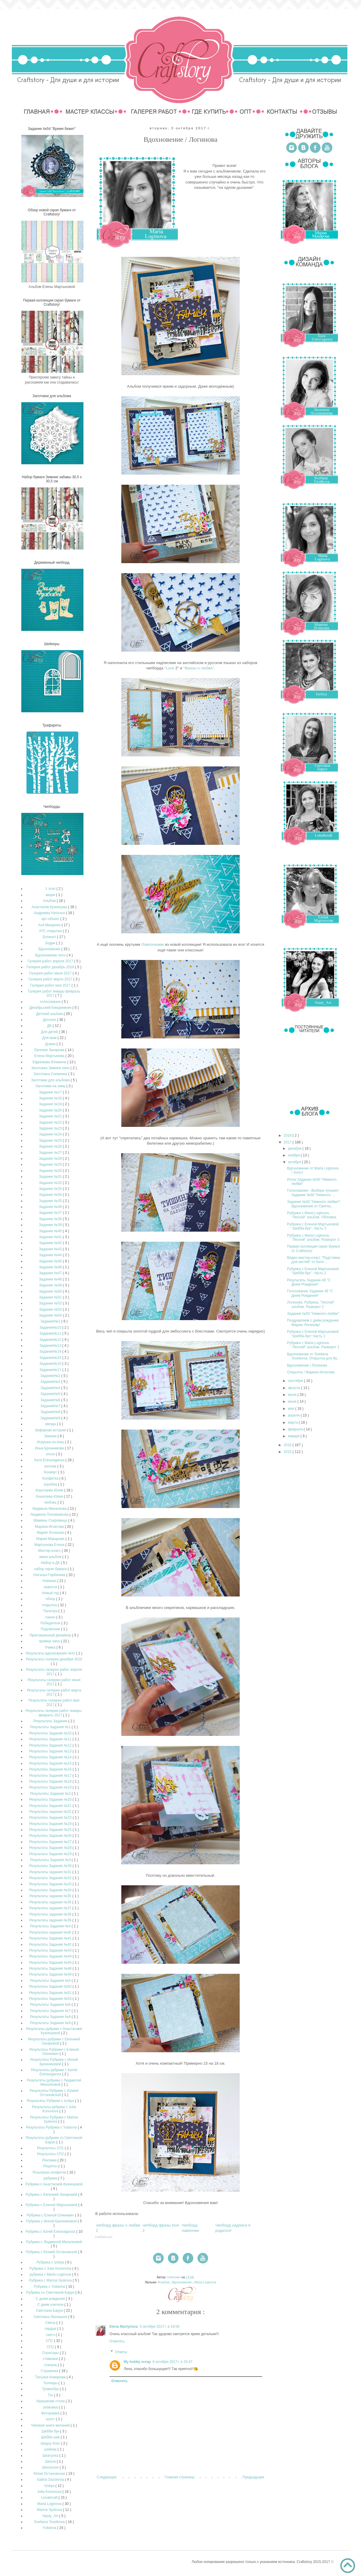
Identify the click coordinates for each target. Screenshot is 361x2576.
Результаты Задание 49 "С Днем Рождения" (309, 1282)
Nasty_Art (51, 2516)
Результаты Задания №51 (50, 1993)
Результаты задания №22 (50, 1812)
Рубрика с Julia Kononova (51, 2268)
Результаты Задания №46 (50, 1962)
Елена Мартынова (49, 1056)
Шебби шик (51, 2437)
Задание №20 (51, 1110)
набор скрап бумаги (50, 1569)
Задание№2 (51, 1376)
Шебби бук (51, 2431)
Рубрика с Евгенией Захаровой (52, 2194)
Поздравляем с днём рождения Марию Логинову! (313, 1322)
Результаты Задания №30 (50, 1866)
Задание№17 (50, 1370)
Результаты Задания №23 (50, 1817)
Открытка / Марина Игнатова (311, 1372)
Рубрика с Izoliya (51, 2262)
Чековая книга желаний (51, 2425)
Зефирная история (51, 1430)
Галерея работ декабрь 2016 (51, 967)
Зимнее (51, 1436)
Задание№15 (50, 1358)
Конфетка (50, 1478)
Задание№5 (51, 1394)
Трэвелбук (51, 2389)
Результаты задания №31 (50, 1872)
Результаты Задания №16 (50, 1769)
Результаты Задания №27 (50, 1842)
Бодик (51, 943)
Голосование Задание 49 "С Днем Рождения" (310, 1293)
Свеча (50, 2323)
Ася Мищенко (50, 925)
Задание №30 (51, 1171)
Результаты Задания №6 (51, 2005)
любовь (51, 1502)
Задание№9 (51, 1418)
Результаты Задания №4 (51, 1926)
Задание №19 (51, 1104)
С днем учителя (50, 2305)
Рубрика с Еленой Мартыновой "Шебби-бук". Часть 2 (313, 1271)
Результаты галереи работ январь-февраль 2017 (54, 1713)
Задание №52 (51, 1303)
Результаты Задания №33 (50, 1884)
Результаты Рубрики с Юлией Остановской (54, 2093)
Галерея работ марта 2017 (50, 979)
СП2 (51, 2347)
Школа (51, 2461)
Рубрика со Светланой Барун (51, 2292)
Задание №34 (51, 1195)
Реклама (49, 2160)
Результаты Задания (50, 1721)
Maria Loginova (205, 2282)
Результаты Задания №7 (51, 2011)
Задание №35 (51, 1201)
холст (51, 2419)
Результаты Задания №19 (50, 1787)
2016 (288, 1445)
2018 (288, 1135)
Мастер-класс (50, 1551)
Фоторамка (50, 2413)
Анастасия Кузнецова (50, 907)
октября (295, 1162)
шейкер (50, 2449)
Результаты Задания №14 (50, 1757)
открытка (50, 1605)
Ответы (121, 2352)
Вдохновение (182, 2282)
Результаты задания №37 (50, 1908)
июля (292, 1395)
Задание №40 (51, 1231)
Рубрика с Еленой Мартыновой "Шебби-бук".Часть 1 (313, 1334)
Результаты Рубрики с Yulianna (52, 2127)
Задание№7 (51, 1406)
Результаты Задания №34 (50, 1890)
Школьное (50, 2467)
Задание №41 (51, 1237)
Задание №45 (51, 1261)
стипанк (51, 2365)
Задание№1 (51, 1321)
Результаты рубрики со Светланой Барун (54, 2140)
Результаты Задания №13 (50, 1751)
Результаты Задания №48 (50, 1968)
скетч (51, 2335)
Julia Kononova (49, 2492)
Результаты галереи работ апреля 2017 (54, 1672)
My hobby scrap (137, 2362)
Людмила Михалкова (49, 1509)
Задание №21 (51, 1116)
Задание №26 (51, 1146)
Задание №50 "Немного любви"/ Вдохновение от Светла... (313, 1204)
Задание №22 (51, 1122)
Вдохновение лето (51, 955)
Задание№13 (50, 1345)
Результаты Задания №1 (51, 1727)
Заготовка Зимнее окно (50, 1068)
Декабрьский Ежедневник (50, 1008)
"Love (169, 668)
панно (51, 1617)
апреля (294, 1415)
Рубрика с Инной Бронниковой (52, 2221)
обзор (51, 1599)
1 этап (51, 889)
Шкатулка (50, 2455)
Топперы (50, 2383)
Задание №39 (51, 1225)
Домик (51, 1044)
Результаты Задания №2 (51, 1794)
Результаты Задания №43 (50, 1950)
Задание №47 (51, 1273)
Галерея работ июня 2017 (50, 973)
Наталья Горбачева (49, 1575)
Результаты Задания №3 (51, 1860)
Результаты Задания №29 (50, 1854)
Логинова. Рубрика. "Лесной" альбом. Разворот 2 (311, 1304)
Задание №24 (51, 1134)
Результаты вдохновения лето (51, 1653)
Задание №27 (51, 1153)
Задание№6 (51, 1400)
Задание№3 (51, 1382)
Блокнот (50, 937)
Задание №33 (51, 1189)
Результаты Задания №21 (50, 1806)
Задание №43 (51, 1249)
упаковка (51, 2407)
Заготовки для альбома (51, 1080)
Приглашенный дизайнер (51, 1635)
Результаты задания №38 (50, 1914)
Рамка (51, 1647)
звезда (51, 1424)
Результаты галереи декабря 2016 (54, 1659)
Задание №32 (51, 1183)
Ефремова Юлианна (50, 1062)
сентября (296, 1381)
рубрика (51, 2178)
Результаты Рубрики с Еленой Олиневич (54, 2051)
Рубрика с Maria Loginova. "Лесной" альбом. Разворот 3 (313, 1237)
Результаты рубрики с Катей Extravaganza (54, 2072)
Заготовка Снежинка (50, 1074)
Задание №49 (51, 1285)
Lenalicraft (50, 2498)
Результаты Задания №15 (50, 1763)
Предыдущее (253, 2477)
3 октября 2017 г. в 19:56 (159, 2326)
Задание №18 (51, 1098)
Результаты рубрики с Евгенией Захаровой (54, 2041)
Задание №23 (51, 1128)
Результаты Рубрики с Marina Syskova (54, 2119)
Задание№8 (51, 1412)
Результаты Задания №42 (50, 1944)
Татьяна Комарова (51, 2377)
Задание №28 (51, 1158)
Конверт (51, 1472)
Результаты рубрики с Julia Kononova (54, 2109)
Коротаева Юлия (50, 1490)
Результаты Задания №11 (50, 1739)
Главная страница (180, 2477)
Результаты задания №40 (50, 1932)
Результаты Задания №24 (50, 1824)
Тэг (51, 2395)
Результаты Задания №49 (50, 1974)
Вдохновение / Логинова (307, 1365)
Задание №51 (51, 1297)
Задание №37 (51, 1213)
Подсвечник (51, 1629)
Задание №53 (51, 1309)
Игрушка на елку (51, 1442)
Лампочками (152, 944)
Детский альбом (50, 1014)
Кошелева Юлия (50, 1496)
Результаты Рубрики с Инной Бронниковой (54, 2062)
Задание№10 (50, 1327)
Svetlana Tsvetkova (50, 2522)
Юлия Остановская (49, 2474)
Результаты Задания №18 (50, 1781)
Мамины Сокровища (50, 1520)
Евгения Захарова (49, 1050)
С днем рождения (51, 2299)
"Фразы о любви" (198, 668)
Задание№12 (50, 1340)
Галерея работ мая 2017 (51, 985)
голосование (51, 1002)
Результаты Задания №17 (50, 1775)
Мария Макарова (51, 1539)
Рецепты (51, 2166)
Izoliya (49, 2486)
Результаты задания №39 (50, 1920)
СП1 (50, 2341)
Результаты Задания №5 (51, 1981)
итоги (51, 1454)
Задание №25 (51, 1140)
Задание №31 (51, 1177)
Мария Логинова (51, 1533)
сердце (50, 2329)
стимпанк (51, 2359)
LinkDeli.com (103, 2237)
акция (51, 895)
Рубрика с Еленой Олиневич (51, 2215)
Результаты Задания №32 (50, 1878)
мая (291, 1409)
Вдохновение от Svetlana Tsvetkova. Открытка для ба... (313, 1356)
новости (51, 1587)
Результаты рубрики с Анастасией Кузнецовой (54, 2031)
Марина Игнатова (50, 1527)
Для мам (49, 1038)
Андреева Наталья (50, 913)
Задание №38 (51, 1219)
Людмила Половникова (49, 1514)
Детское (50, 1020)
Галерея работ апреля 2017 (51, 961)
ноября (294, 1155)
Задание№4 (51, 1388)
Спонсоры (51, 2353)
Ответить (117, 2341)
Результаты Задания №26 (50, 1836)
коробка (51, 1484)
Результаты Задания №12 (50, 1745)
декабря (295, 1148)
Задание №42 (51, 1243)
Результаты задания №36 (50, 1902)
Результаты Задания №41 (50, 1938)
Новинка (49, 1581)
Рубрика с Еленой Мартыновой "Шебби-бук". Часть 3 (313, 1226)
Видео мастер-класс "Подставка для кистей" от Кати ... (313, 1260)
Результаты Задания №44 (50, 1956)
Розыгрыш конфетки (50, 2172)
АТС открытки (51, 931)
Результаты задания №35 (50, 1896)
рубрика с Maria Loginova (51, 2274)
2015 (288, 1452)
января (294, 1436)
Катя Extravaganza (49, 1460)
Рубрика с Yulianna (50, 2287)
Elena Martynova (123, 2326)
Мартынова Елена (49, 1545)
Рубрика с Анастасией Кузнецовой (54, 2184)
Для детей (50, 1032)
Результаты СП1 (51, 2148)
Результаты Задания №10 (50, 1733)
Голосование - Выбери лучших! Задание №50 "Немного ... (313, 1192)
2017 (288, 1142)
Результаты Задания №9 (51, 2023)
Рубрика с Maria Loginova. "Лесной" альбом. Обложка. (312, 1215)
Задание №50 (51, 1291)
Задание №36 (51, 1207)
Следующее (107, 2477)
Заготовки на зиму (50, 1086)
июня (292, 1401)
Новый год (51, 1593)
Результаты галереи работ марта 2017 (54, 1692)
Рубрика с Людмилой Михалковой (54, 2242)
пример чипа (50, 1641)
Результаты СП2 (51, 2154)
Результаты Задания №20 (50, 1799)
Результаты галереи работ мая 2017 (54, 1702)
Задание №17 (51, 1092)
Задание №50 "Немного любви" (313, 1314)
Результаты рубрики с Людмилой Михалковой (54, 2082)
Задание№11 (50, 1333)
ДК (49, 1026)
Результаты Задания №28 (50, 1848)
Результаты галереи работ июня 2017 (54, 1682)
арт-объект (50, 919)
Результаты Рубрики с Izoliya (51, 2101)
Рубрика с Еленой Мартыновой (52, 2205)
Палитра (50, 1611)
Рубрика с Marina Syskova (51, 2280)
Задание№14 (50, 1351)
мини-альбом (50, 1557)
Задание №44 (51, 1255)
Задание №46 (51, 1267)
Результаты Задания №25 (50, 1830)
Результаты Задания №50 (50, 1986)
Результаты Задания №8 (51, 2017)
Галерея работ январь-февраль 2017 (54, 993)
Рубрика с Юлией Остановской (52, 2252)
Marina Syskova (50, 2510)
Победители (50, 1623)
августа (294, 1388)
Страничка (50, 2371)
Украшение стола (51, 2401)
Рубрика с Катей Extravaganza (50, 2231)
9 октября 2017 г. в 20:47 (172, 2362)
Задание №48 (51, 1279)
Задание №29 (51, 1164)
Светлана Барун (50, 2310)
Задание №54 (51, 1315)
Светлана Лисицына (51, 2317)
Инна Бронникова (50, 1448)
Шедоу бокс (51, 2443)
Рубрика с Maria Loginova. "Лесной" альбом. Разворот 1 (313, 1345)
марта (293, 1422)
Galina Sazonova (51, 2479)
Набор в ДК (51, 1563)
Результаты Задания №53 (50, 1999)
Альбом (164, 2282)
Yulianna (50, 2528)
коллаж (50, 1466)
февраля (296, 1429)
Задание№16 (50, 1364)
